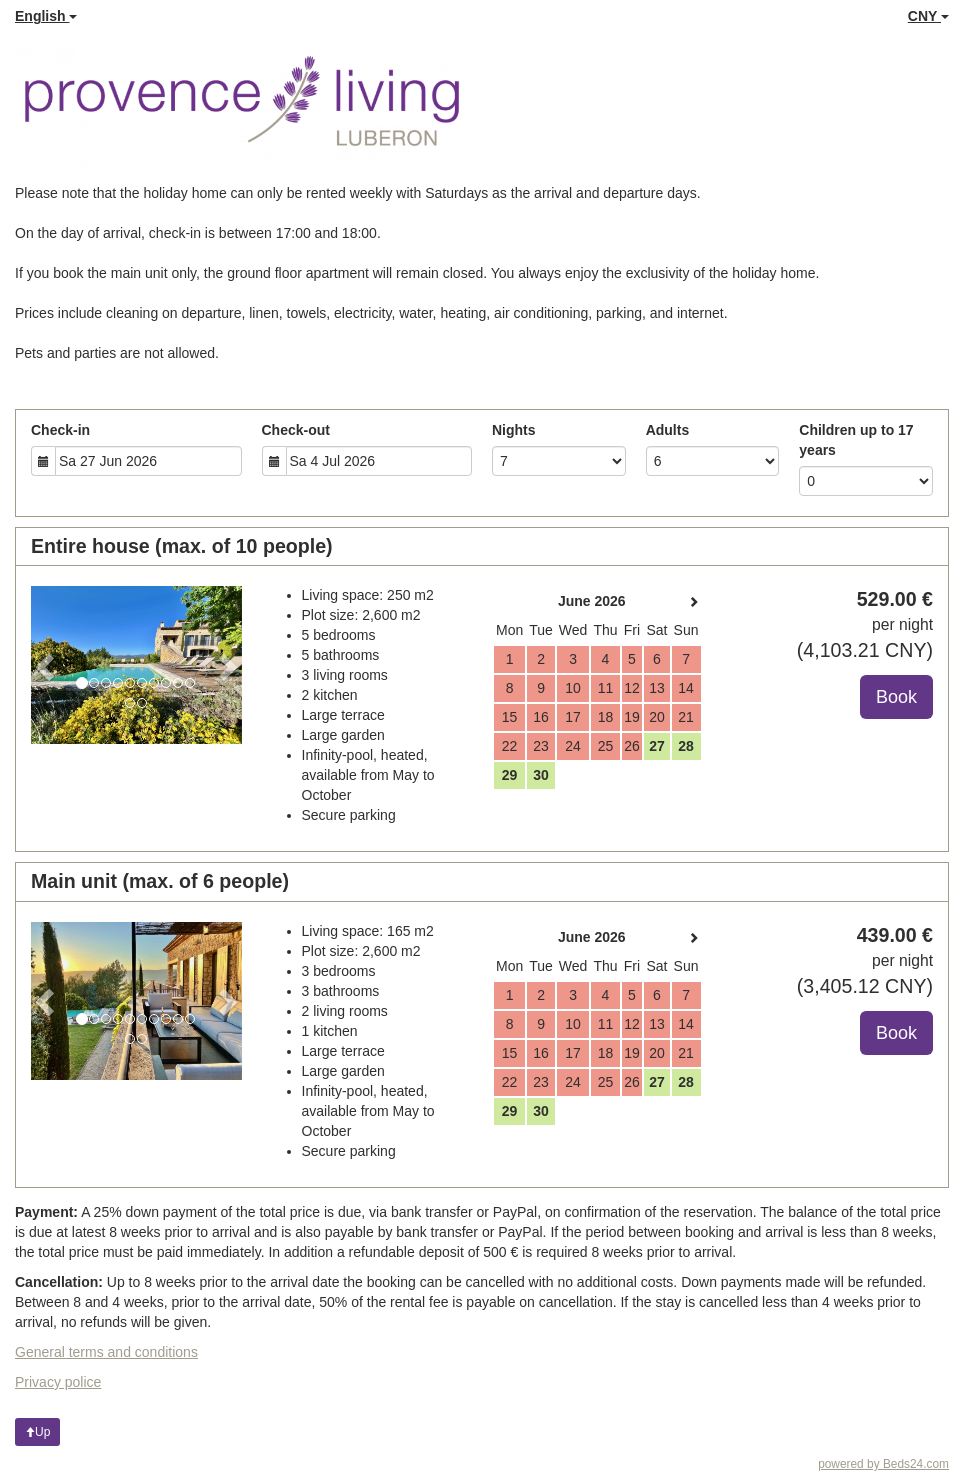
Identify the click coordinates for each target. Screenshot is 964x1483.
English (46, 16)
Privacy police (58, 1382)
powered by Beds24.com (883, 1464)
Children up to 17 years (856, 440)
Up (37, 1432)
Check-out (296, 430)
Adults (668, 430)
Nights (514, 430)
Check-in (60, 430)
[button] (47, 665)
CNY (928, 16)
